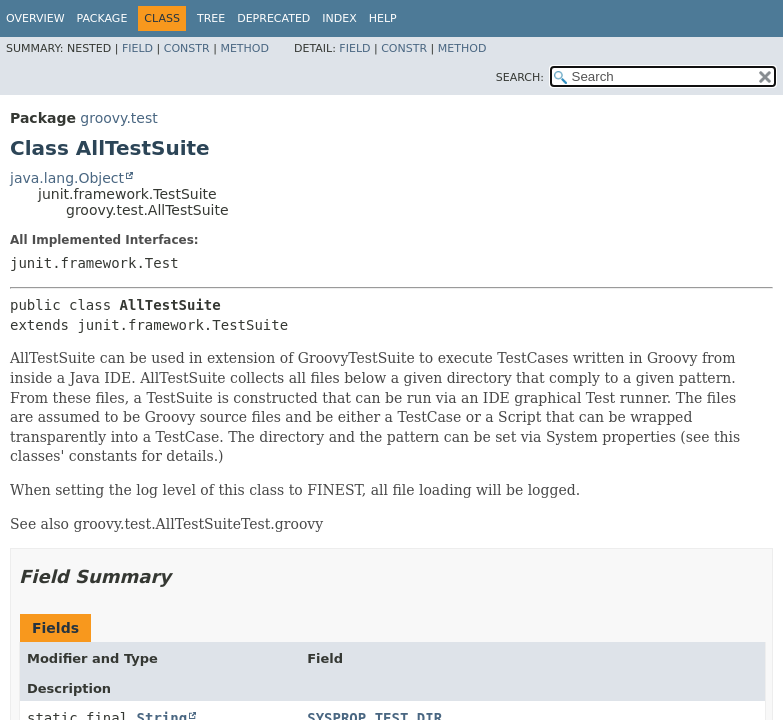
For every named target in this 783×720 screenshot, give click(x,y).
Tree (211, 18)
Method (244, 48)
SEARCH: (520, 77)
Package (102, 18)
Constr (187, 48)
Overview (35, 18)
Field (137, 48)
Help (383, 18)
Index (339, 18)
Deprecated (273, 18)
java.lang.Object (67, 178)
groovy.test (118, 118)
